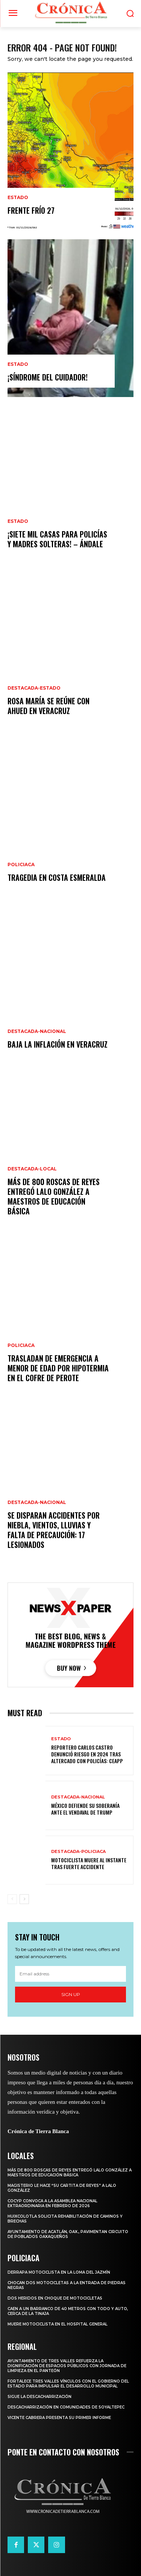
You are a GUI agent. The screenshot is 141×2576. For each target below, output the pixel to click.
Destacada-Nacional (37, 1031)
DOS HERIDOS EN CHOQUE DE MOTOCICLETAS (55, 2298)
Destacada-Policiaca (78, 1852)
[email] (70, 1974)
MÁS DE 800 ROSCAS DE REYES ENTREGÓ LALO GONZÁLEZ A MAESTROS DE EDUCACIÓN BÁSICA (54, 1196)
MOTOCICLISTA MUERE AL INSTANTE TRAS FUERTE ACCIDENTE (88, 1863)
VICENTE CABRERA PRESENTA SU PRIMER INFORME (59, 2417)
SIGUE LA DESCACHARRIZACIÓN (39, 2396)
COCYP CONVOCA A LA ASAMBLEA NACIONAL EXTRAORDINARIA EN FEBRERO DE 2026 (52, 2203)
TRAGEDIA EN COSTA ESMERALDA (57, 877)
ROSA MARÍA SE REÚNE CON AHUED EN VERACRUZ (48, 705)
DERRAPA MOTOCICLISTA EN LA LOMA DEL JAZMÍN (59, 2272)
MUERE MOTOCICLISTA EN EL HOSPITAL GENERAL (58, 2324)
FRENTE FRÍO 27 (31, 210)
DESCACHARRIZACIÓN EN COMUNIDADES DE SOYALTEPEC (66, 2407)
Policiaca (21, 864)
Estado (18, 197)
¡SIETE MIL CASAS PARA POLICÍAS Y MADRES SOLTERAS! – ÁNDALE (57, 539)
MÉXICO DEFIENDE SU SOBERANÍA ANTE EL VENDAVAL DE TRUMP (85, 1808)
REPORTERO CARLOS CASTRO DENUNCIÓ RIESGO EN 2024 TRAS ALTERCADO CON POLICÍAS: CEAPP (87, 1754)
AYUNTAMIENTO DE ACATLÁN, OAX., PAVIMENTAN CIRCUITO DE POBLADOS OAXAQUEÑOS (68, 2234)
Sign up (70, 1994)
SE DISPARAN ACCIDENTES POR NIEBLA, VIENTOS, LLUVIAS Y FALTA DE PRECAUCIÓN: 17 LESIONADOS (54, 1530)
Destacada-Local (32, 1169)
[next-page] (24, 1899)
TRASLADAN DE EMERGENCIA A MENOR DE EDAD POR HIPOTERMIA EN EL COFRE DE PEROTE (58, 1368)
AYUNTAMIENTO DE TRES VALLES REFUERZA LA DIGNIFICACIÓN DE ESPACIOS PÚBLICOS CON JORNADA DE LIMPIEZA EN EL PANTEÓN (67, 2366)
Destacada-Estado (34, 688)
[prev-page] (12, 1899)
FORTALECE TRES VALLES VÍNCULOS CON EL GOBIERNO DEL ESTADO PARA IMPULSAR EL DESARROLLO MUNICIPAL (68, 2384)
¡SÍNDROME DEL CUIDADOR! (48, 377)
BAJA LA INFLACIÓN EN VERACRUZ (58, 1044)
